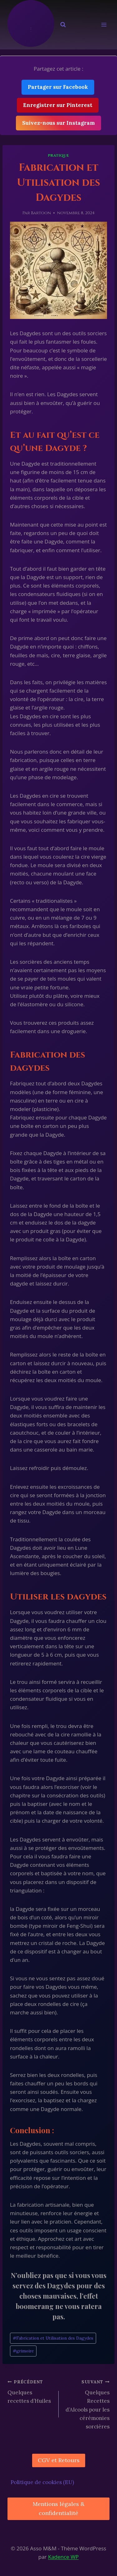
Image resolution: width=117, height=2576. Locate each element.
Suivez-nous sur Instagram (58, 122)
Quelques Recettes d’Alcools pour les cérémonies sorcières (87, 2403)
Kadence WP (63, 2556)
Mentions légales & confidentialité (59, 2508)
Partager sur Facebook (58, 86)
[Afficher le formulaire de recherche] (63, 24)
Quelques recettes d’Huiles (30, 2391)
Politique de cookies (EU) (42, 2482)
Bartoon (41, 213)
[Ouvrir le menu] (104, 25)
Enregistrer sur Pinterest (57, 105)
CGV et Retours (59, 2460)
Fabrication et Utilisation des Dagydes (53, 2338)
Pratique (58, 155)
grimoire (23, 2351)
